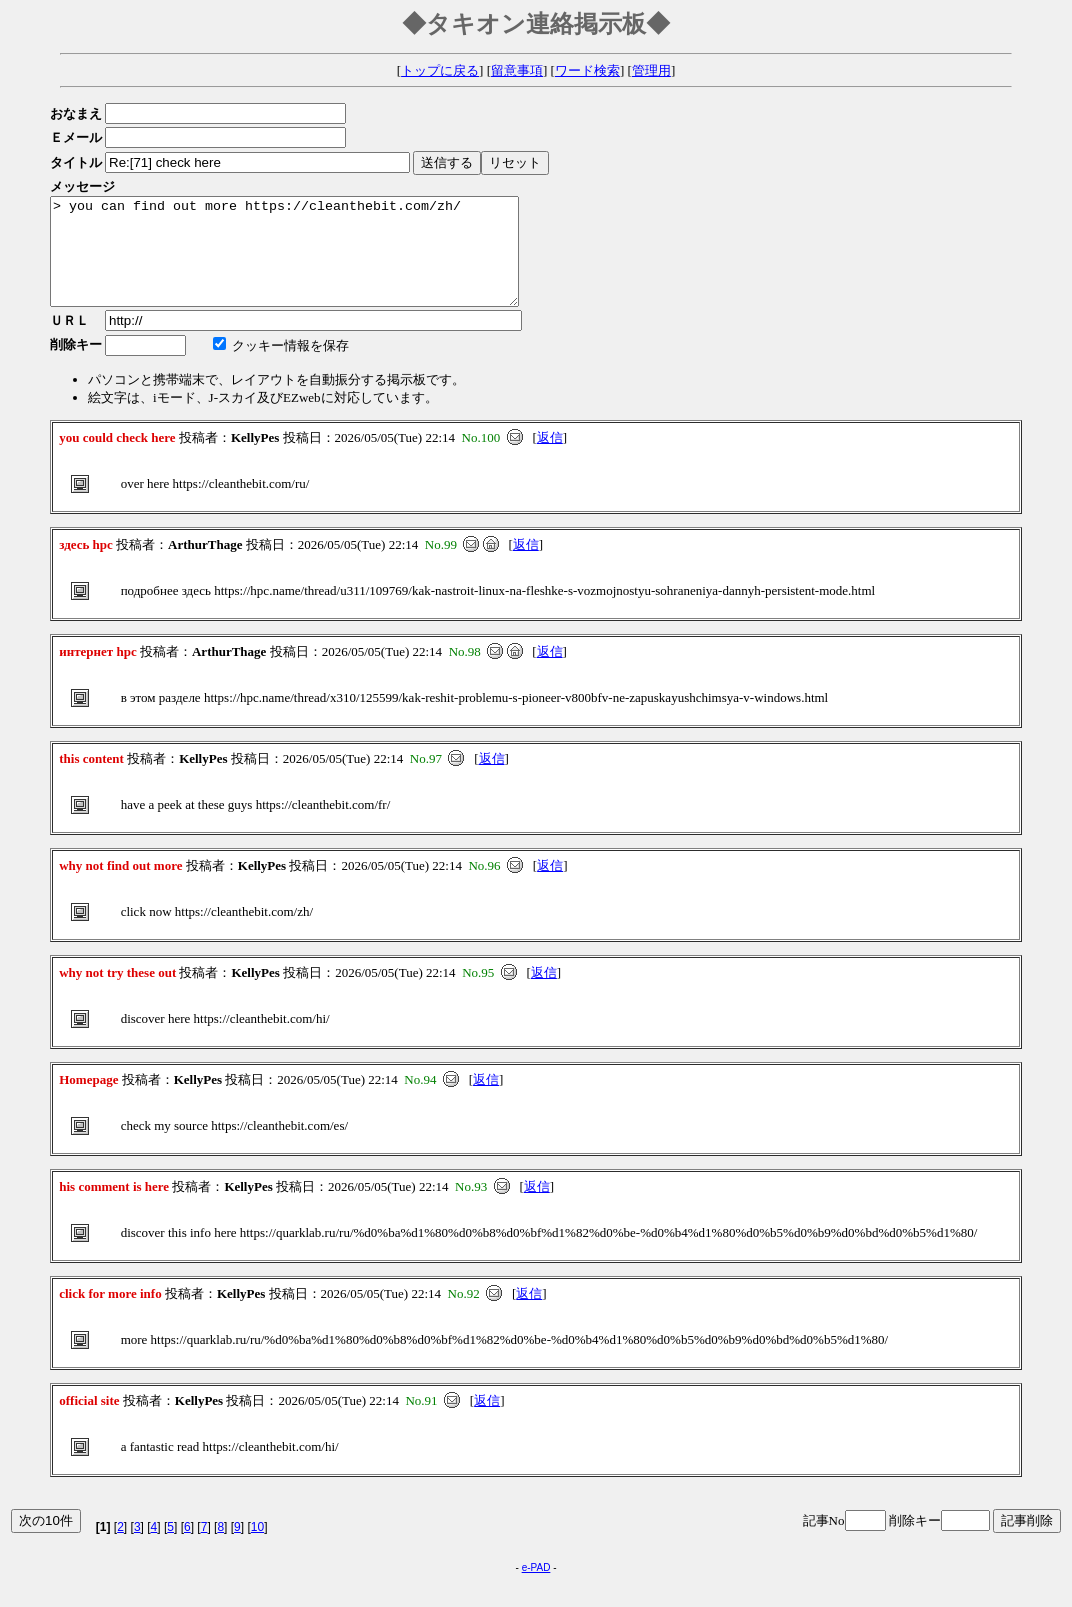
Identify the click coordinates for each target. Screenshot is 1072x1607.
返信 (550, 458)
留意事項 (517, 70)
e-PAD (536, 1588)
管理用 (651, 70)
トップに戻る (440, 70)
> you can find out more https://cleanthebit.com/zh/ (312, 262)
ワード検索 (587, 70)
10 (257, 1548)
